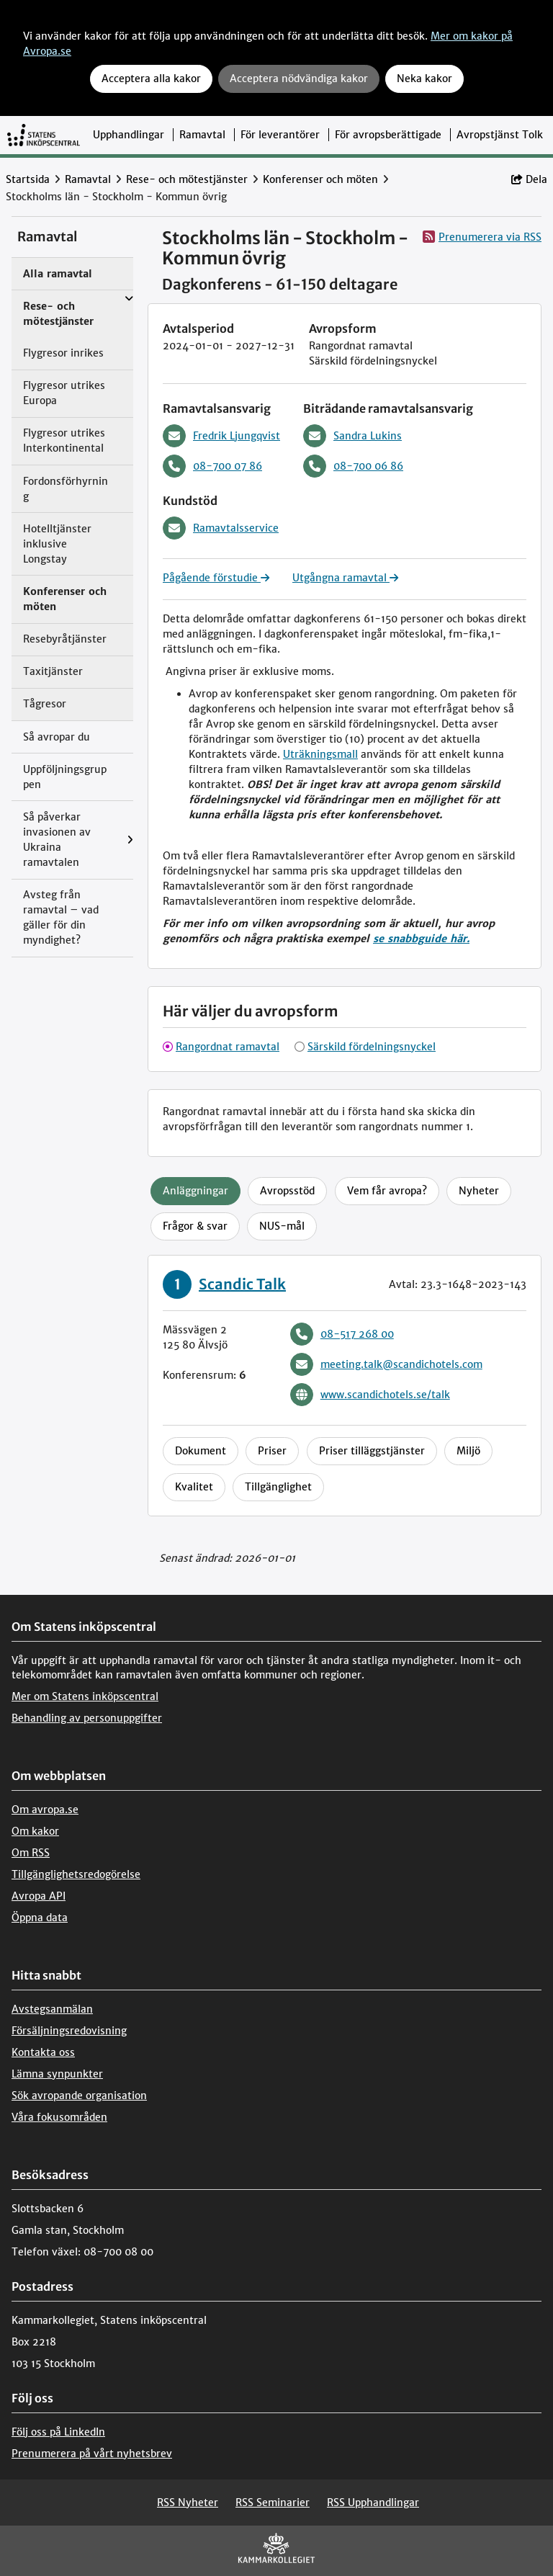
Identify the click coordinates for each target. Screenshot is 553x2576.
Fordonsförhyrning (65, 489)
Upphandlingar (128, 134)
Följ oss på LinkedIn (58, 2431)
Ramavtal (202, 134)
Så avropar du (56, 736)
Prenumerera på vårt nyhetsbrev (92, 2453)
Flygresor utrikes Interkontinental (64, 440)
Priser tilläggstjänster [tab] (372, 1450)
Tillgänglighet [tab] (278, 1486)
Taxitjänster (53, 671)
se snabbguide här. (421, 938)
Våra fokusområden (59, 2117)
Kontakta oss (43, 2052)
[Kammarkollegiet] (276, 2551)
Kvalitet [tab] (194, 1486)
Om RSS (31, 1852)
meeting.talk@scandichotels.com (386, 1364)
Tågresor (44, 703)
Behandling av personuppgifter (87, 1718)
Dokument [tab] (200, 1450)
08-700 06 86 (353, 466)
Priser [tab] (272, 1450)
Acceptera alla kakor (151, 78)
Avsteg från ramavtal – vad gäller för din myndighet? (61, 917)
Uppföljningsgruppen (65, 777)
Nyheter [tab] (479, 1190)
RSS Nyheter (187, 2502)
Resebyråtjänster (65, 638)
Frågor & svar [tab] (195, 1226)
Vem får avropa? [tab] (387, 1190)
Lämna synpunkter (57, 2073)
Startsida (28, 179)
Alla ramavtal (57, 273)
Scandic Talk (242, 1284)
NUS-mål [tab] (282, 1226)
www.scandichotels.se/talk (370, 1394)
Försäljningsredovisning (69, 2030)
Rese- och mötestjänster (187, 179)
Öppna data (40, 1917)
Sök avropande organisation (79, 2095)
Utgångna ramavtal (345, 577)
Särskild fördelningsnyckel (371, 1046)
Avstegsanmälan (52, 2009)
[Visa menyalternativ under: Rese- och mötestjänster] (129, 299)
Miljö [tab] (468, 1450)
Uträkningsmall (320, 754)
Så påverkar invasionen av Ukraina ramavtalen (57, 839)
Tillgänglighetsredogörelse (76, 1874)
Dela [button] (529, 179)
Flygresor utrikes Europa (64, 393)
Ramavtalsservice (221, 528)
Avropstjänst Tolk (500, 134)
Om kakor (35, 1831)
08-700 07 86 (212, 466)
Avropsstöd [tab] (287, 1190)
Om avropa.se (45, 1809)
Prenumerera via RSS (482, 236)
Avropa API (39, 1895)
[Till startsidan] (43, 135)
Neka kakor (424, 78)
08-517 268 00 (342, 1334)
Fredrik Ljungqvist (221, 435)
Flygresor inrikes (63, 352)
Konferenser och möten (320, 179)
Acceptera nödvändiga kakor (299, 78)
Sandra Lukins (352, 435)
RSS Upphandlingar (373, 2502)
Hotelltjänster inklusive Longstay (57, 543)
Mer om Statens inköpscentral (85, 1696)
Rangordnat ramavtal (227, 1046)
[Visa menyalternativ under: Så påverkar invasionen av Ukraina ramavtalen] (130, 839)
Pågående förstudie (216, 577)
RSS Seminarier (272, 2502)
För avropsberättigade (388, 134)
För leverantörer (280, 134)
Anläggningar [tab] (195, 1190)
